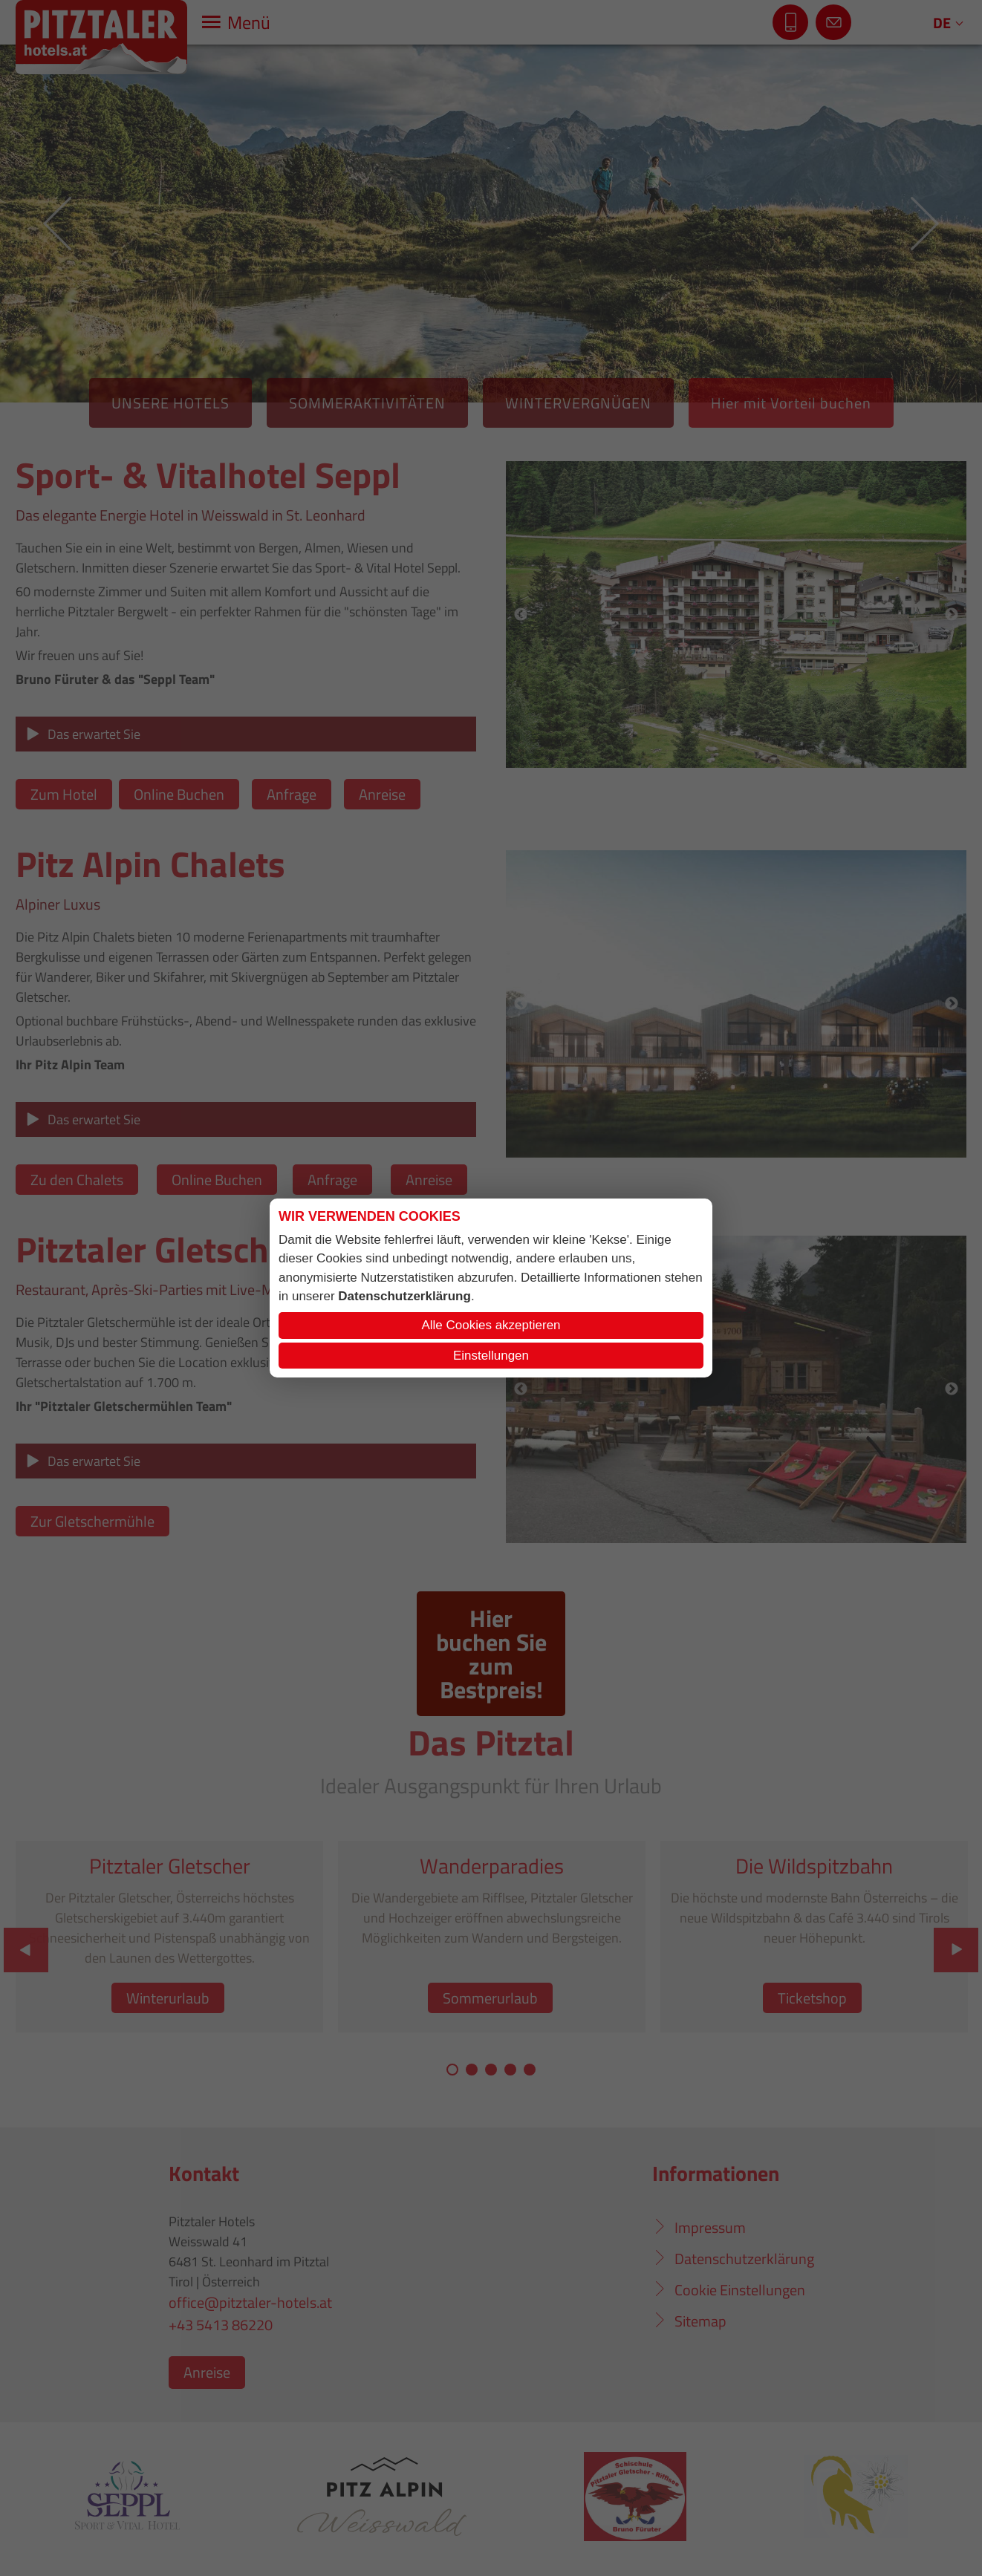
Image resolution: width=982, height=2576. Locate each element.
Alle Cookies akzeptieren (490, 1325)
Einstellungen (491, 1356)
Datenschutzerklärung (404, 1296)
